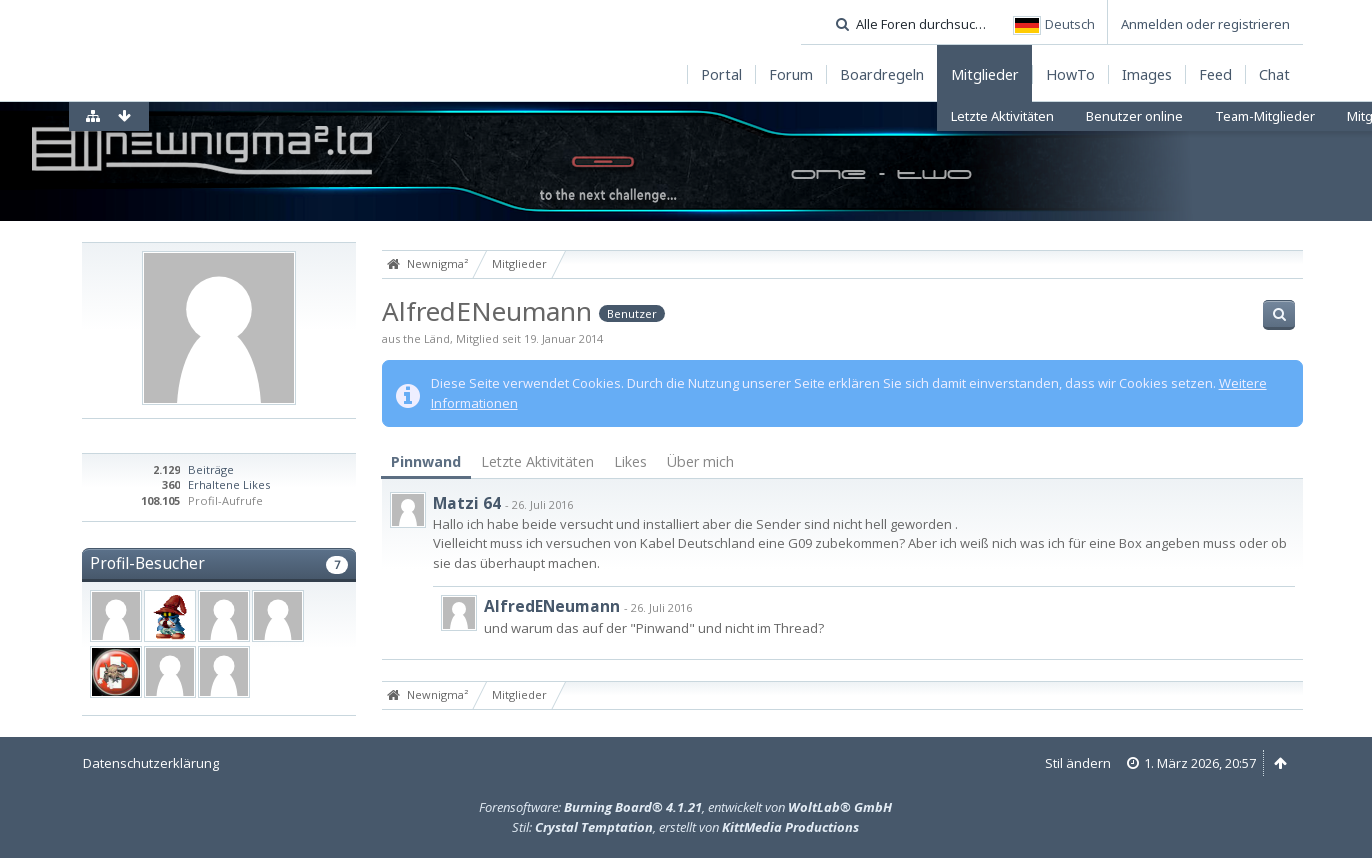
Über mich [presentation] (700, 461)
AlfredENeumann (552, 606)
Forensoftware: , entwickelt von (685, 807)
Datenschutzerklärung (151, 763)
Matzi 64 (467, 503)
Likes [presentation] (630, 461)
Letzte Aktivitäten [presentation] (537, 461)
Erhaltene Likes (229, 484)
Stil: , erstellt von (685, 827)
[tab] (426, 462)
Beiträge (211, 469)
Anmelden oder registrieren (1205, 24)
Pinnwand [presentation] (426, 461)
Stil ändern (1078, 763)
